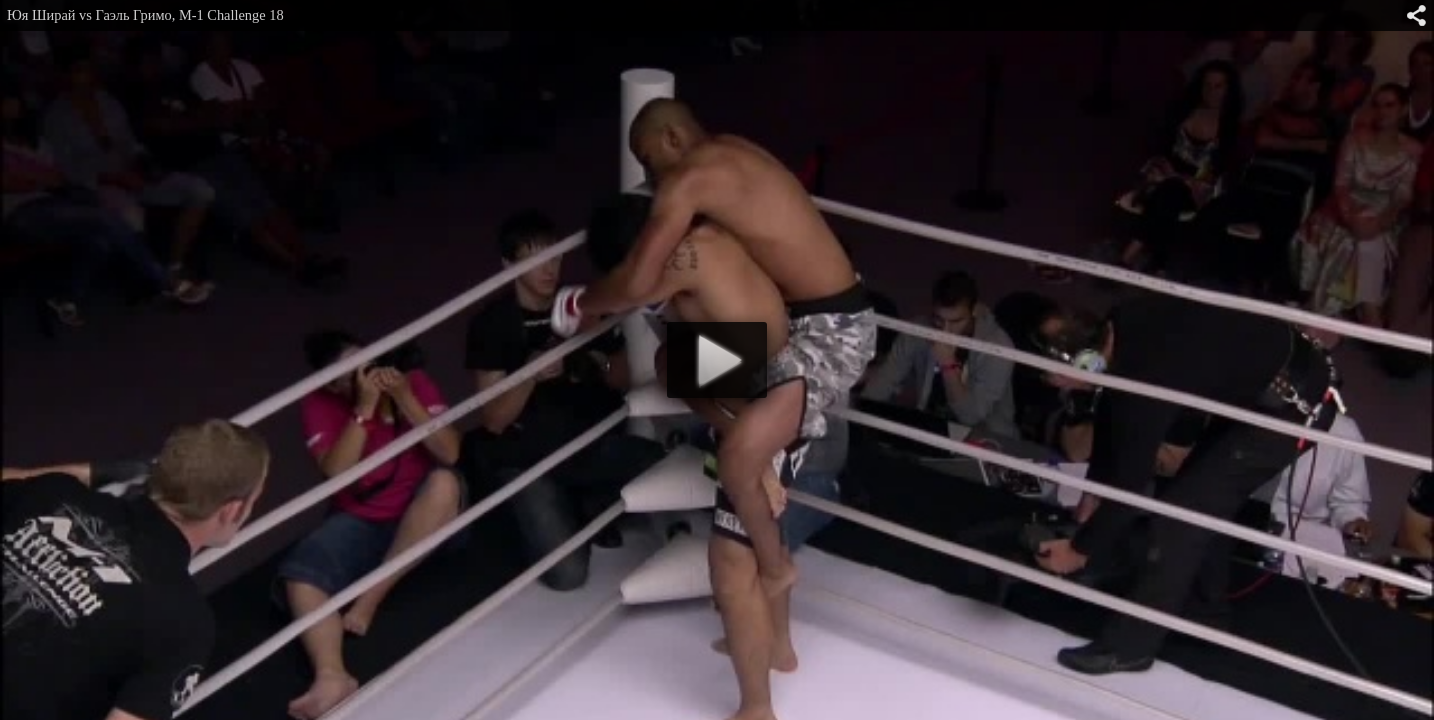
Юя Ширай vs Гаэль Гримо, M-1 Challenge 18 (145, 15)
